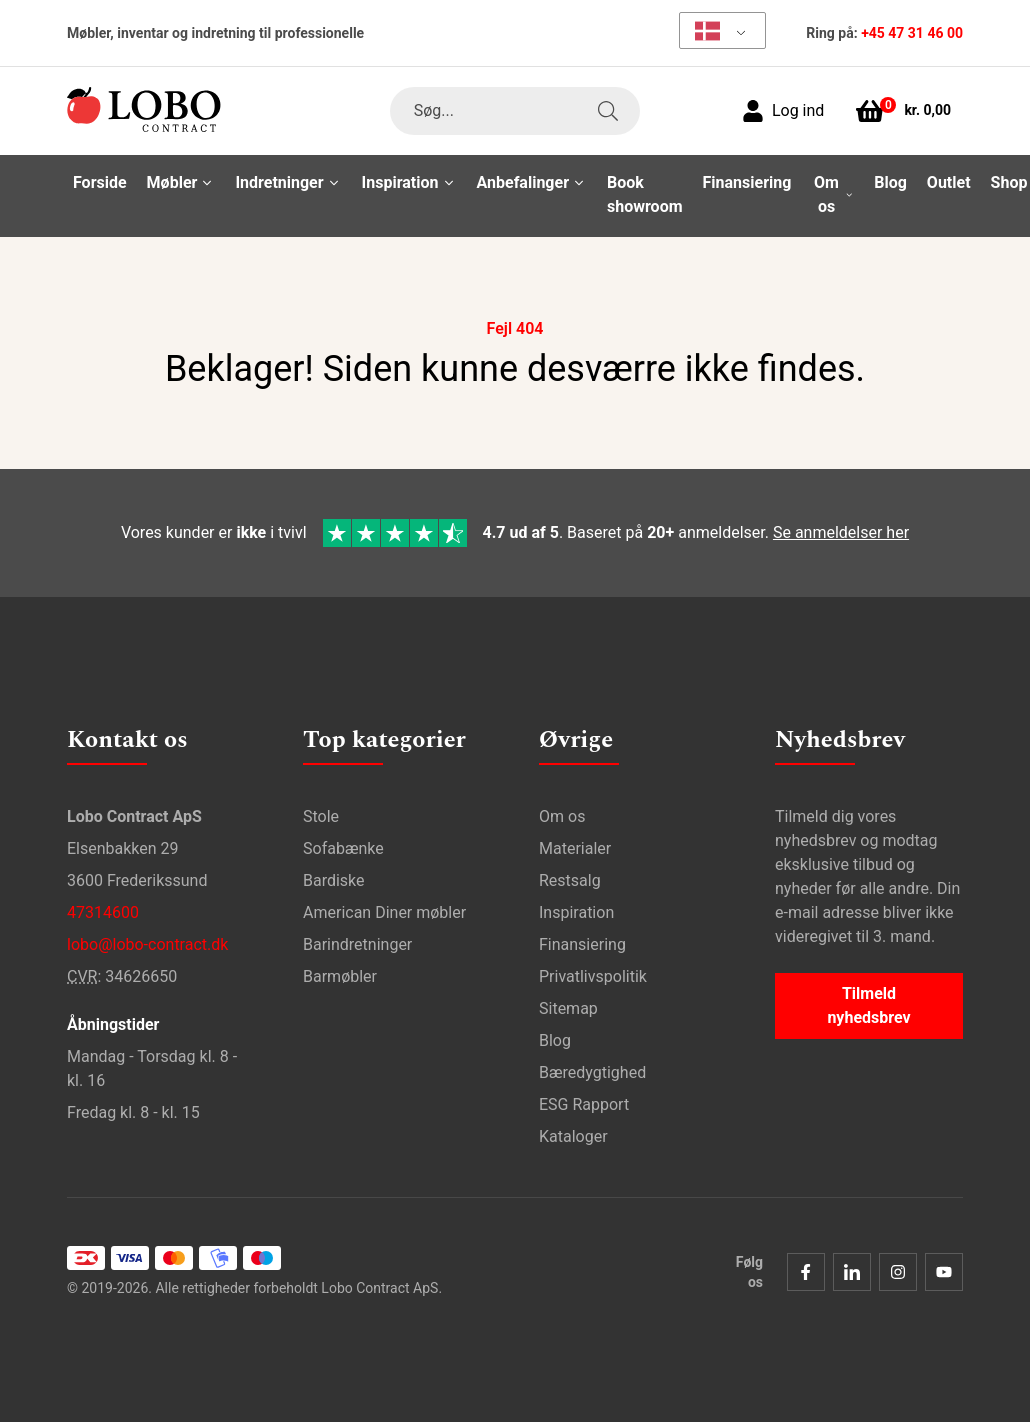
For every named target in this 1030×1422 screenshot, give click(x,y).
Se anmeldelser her (841, 530)
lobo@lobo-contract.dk (147, 940)
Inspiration (576, 908)
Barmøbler (340, 972)
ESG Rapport (584, 1100)
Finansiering (747, 182)
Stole (321, 812)
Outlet (949, 182)
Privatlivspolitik (593, 972)
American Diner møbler (384, 908)
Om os (562, 812)
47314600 (103, 908)
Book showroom (645, 194)
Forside (100, 182)
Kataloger (573, 1132)
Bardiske (334, 876)
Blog (890, 182)
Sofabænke (343, 844)
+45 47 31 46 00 (912, 33)
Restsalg (570, 876)
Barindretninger (357, 940)
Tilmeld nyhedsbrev (868, 1001)
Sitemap (568, 1004)
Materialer (575, 844)
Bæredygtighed (592, 1068)
